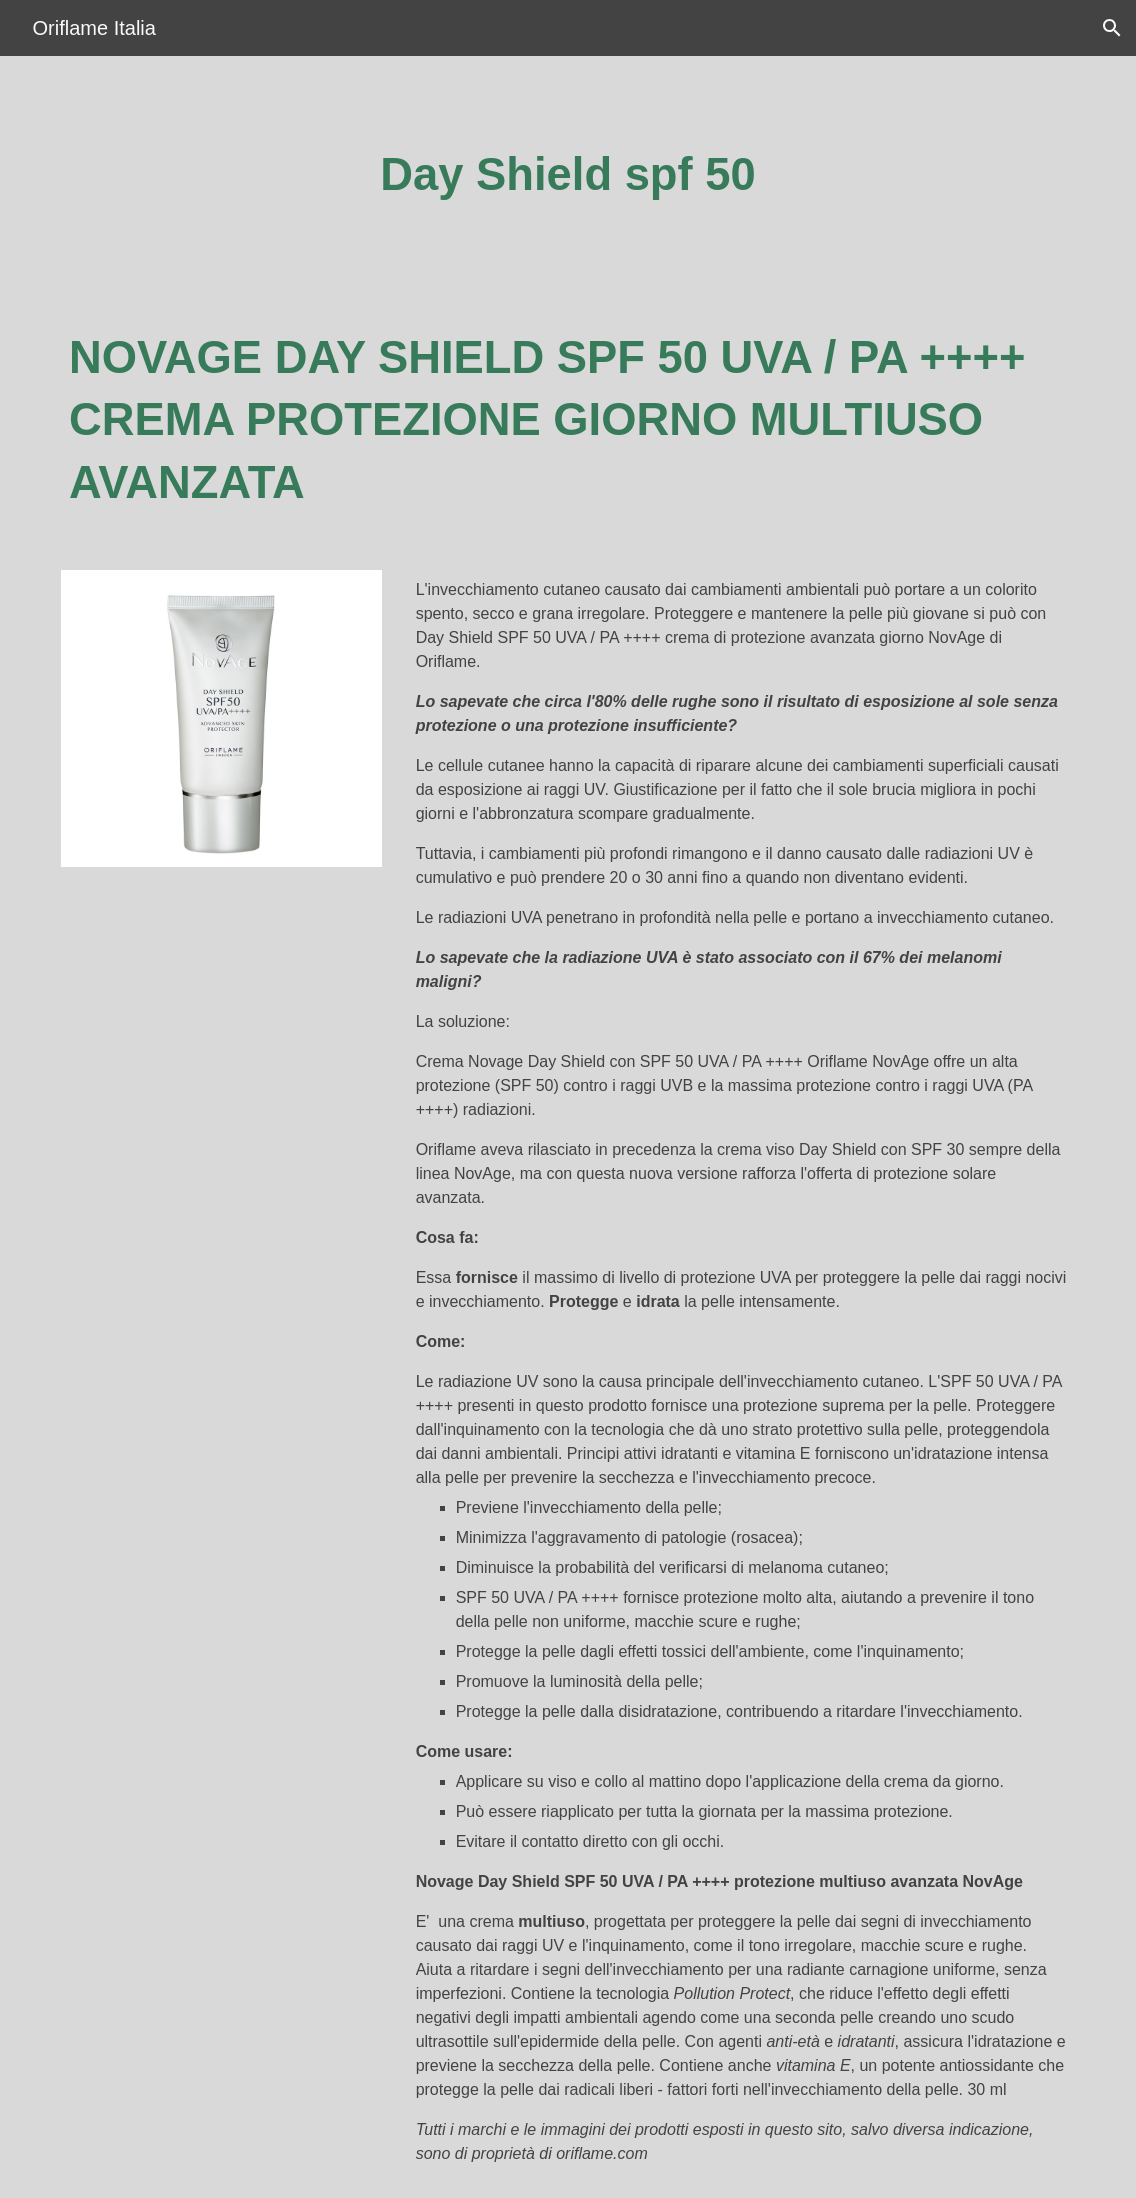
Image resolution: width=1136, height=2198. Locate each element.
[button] (1112, 28)
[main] (568, 175)
